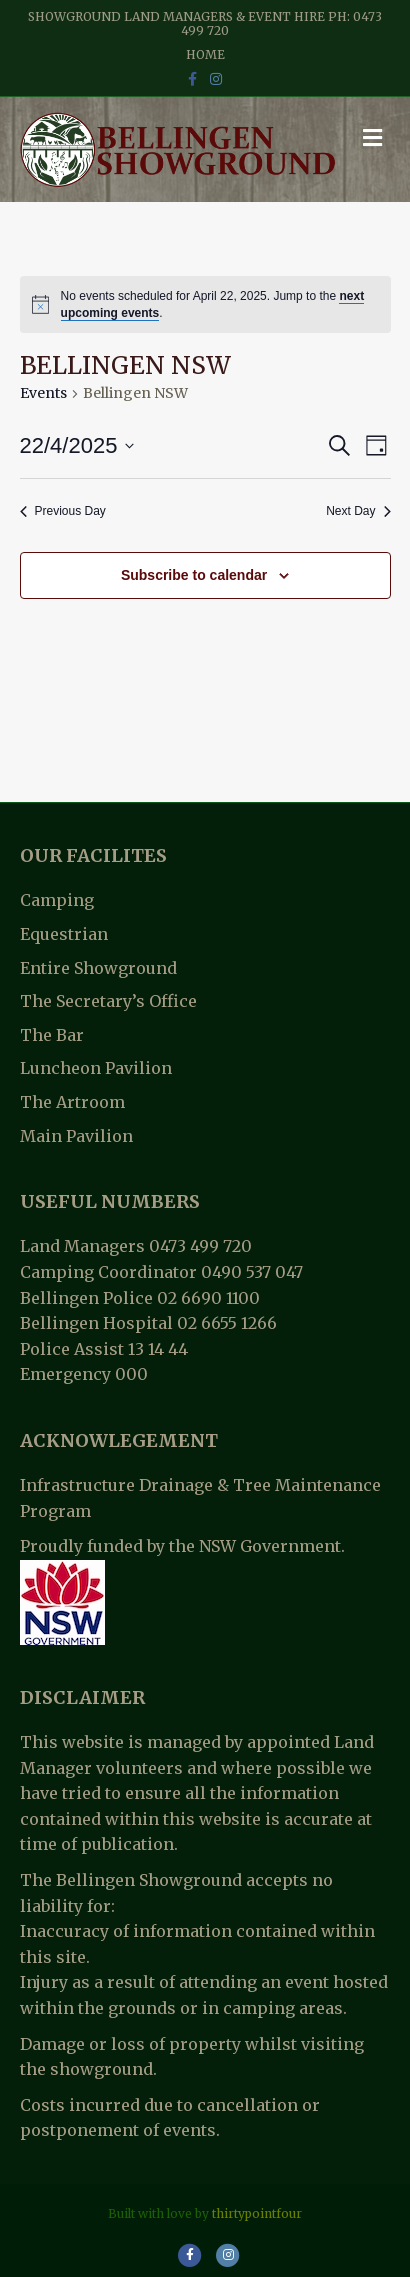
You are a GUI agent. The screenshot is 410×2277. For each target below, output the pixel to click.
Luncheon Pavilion (96, 1068)
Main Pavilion (76, 1136)
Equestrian (64, 934)
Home (205, 54)
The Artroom (72, 1102)
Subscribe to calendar (194, 575)
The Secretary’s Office (108, 1001)
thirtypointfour (257, 2213)
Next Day (358, 511)
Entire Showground (98, 968)
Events (43, 393)
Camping (57, 900)
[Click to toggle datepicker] (77, 445)
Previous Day (63, 511)
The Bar (52, 1035)
